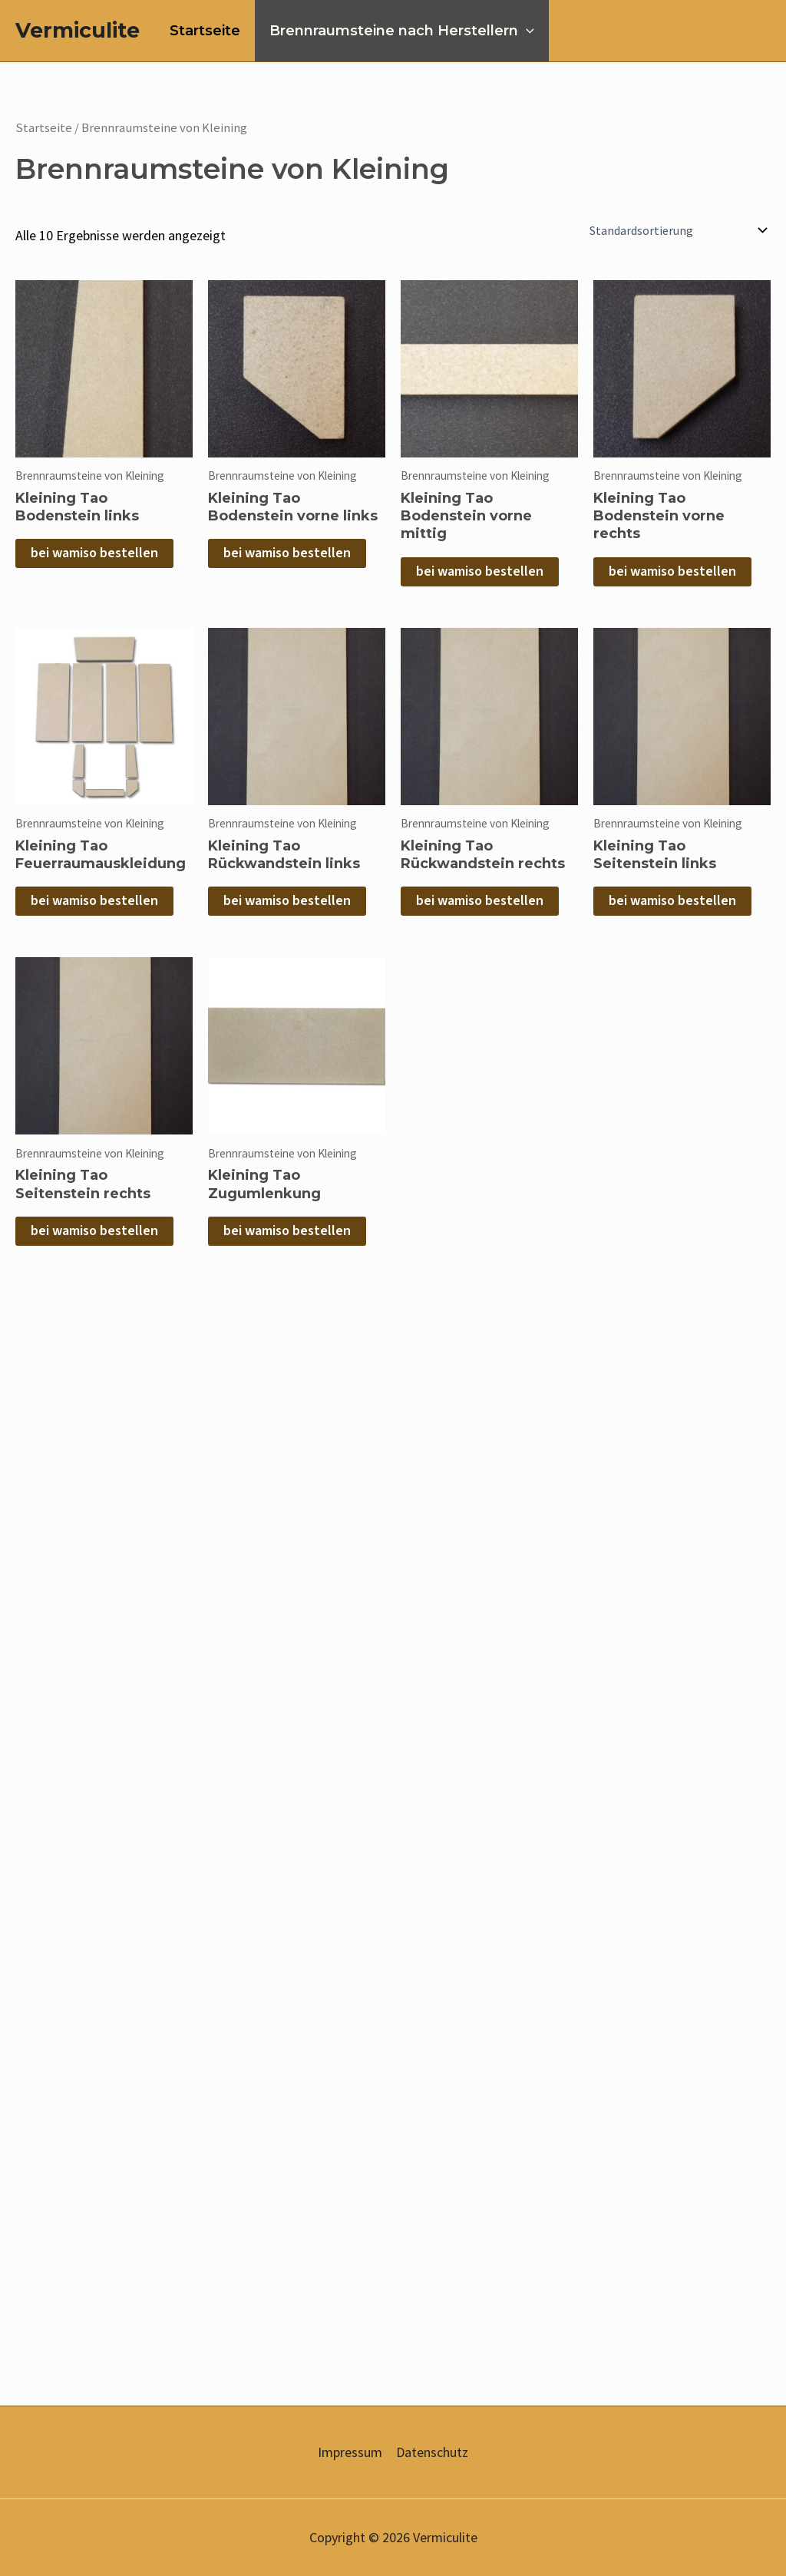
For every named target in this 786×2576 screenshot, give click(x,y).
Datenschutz (432, 2452)
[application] (524, 30)
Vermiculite (77, 30)
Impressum (350, 2452)
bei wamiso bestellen (94, 553)
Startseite (204, 30)
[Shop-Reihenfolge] (677, 230)
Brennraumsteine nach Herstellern (399, 30)
